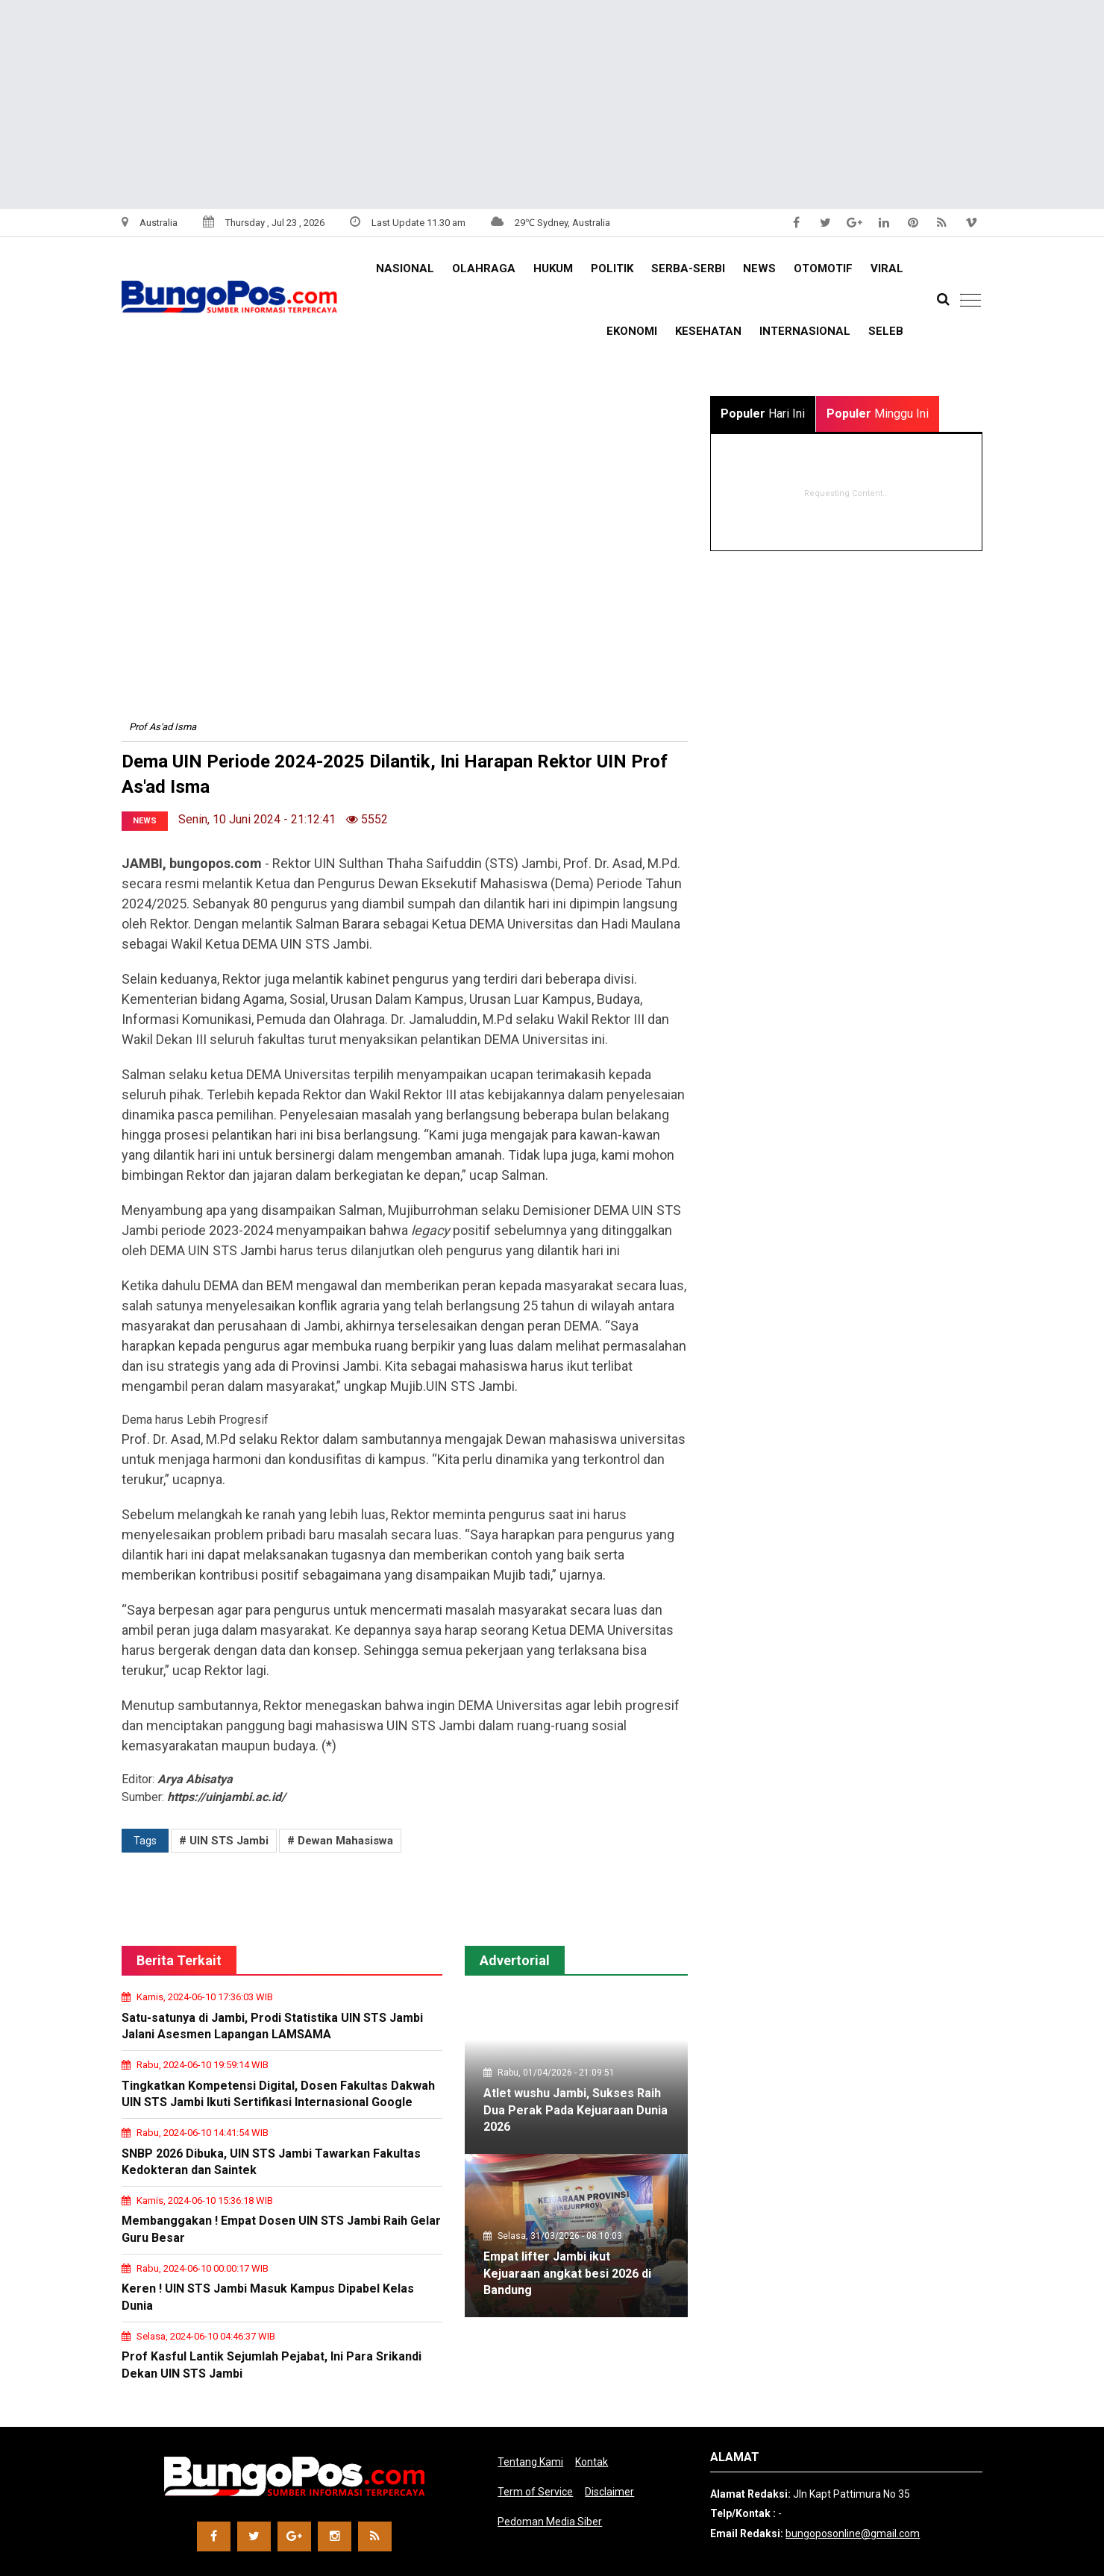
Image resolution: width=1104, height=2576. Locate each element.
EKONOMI (631, 331)
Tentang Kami (530, 2462)
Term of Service (535, 2492)
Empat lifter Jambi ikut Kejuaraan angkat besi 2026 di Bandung (567, 2273)
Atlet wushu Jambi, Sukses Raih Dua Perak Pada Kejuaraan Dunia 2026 (575, 2110)
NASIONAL (405, 268)
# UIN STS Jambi (224, 1840)
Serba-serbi (688, 268)
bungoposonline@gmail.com (852, 2533)
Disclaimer (609, 2492)
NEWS (759, 268)
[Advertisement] (447, 104)
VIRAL (887, 268)
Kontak (591, 2462)
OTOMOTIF (823, 268)
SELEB (885, 331)
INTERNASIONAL (804, 331)
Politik (612, 268)
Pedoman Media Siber (550, 2522)
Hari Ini (763, 413)
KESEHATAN (708, 331)
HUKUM (553, 268)
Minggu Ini (878, 413)
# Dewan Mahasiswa (340, 1840)
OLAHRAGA (483, 268)
